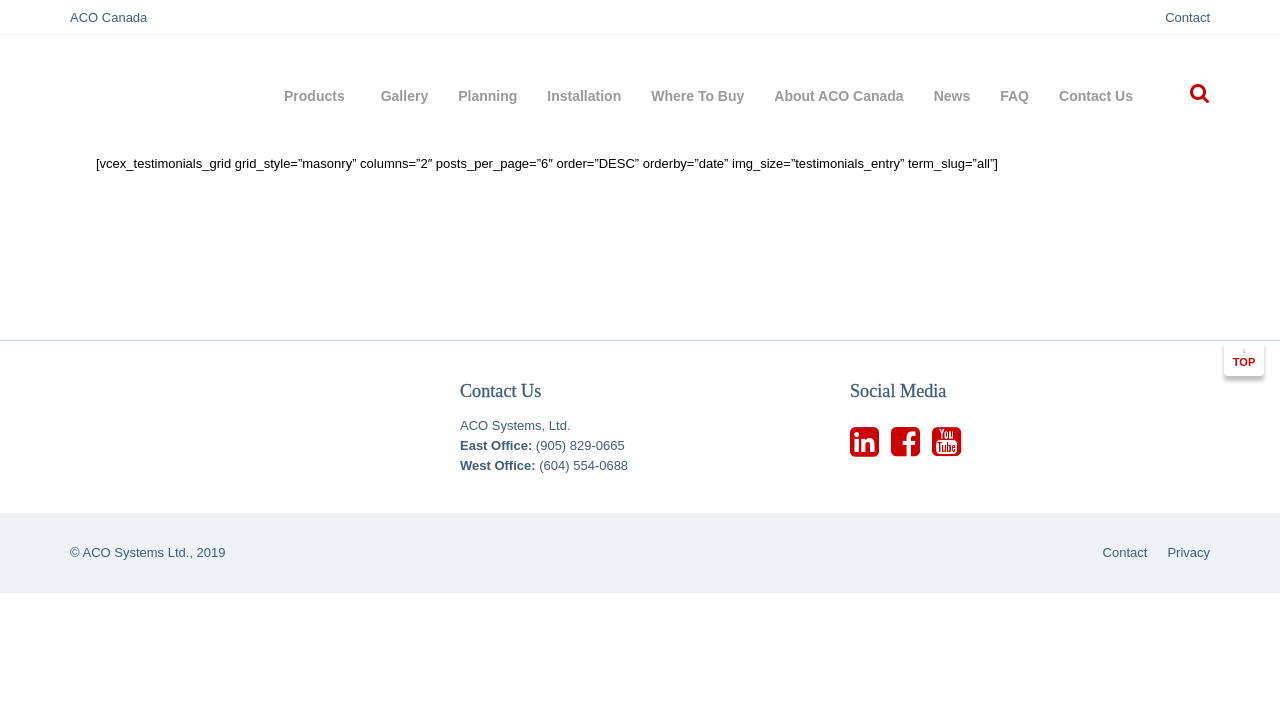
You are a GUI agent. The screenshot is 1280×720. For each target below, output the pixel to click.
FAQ (1014, 96)
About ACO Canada (838, 96)
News (952, 96)
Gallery (404, 96)
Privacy (1188, 552)
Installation (584, 96)
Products (317, 96)
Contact (1187, 17)
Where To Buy (697, 96)
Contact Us (1096, 96)
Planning (487, 96)
